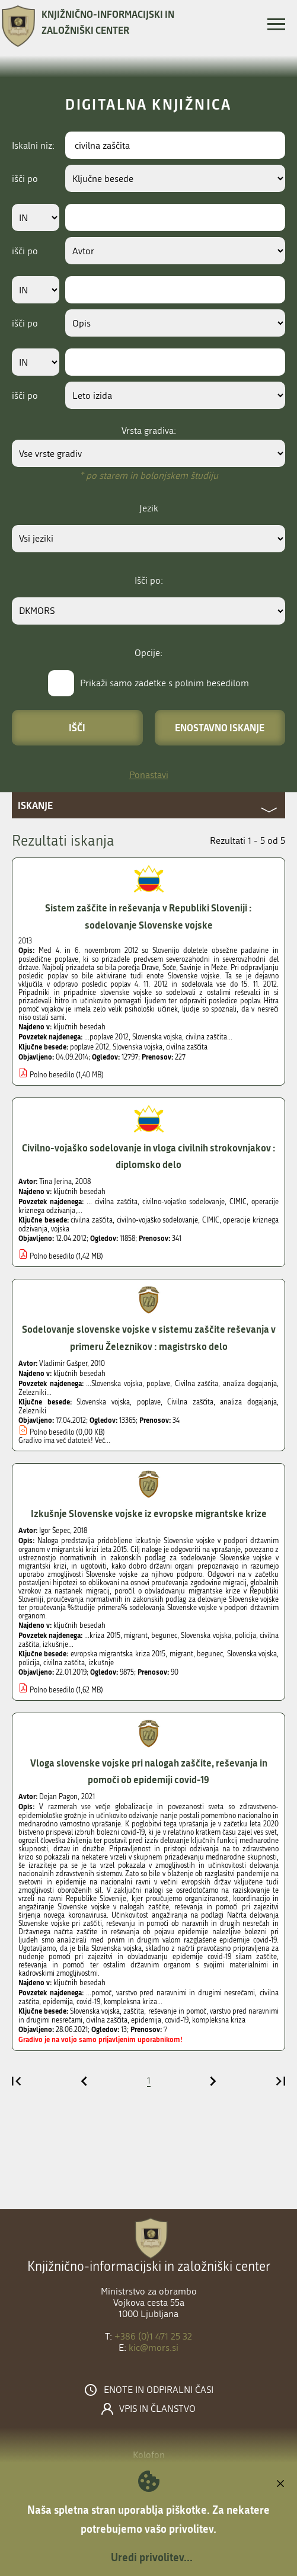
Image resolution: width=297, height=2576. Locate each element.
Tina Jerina (55, 1181)
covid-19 (177, 2020)
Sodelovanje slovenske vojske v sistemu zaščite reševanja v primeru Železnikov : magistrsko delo (149, 1337)
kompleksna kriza (218, 2020)
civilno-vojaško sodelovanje (158, 1220)
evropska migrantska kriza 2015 (118, 1654)
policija (29, 1663)
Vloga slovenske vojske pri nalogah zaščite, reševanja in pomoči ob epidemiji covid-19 (148, 1771)
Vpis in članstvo (157, 2409)
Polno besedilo (52, 1075)
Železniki (32, 1411)
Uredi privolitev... (152, 2557)
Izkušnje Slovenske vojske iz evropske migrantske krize (149, 1513)
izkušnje (101, 1663)
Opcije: (148, 652)
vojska (60, 1229)
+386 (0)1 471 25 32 (153, 2336)
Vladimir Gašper (63, 1363)
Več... (102, 1440)
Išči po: (149, 580)
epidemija (146, 2020)
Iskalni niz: (33, 145)
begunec (210, 1654)
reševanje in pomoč (177, 2011)
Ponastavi (148, 774)
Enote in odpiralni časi (158, 2390)
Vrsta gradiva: (149, 430)
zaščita (133, 2011)
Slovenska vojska (137, 1047)
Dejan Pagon (58, 1797)
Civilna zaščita (190, 1402)
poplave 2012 (89, 1047)
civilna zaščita (186, 1047)
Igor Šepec (54, 1531)
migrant (181, 1654)
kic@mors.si (153, 2347)
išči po (25, 178)
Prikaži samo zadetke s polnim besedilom (164, 683)
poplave (149, 1402)
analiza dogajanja (248, 1402)
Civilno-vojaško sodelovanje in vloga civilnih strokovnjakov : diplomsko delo (149, 1156)
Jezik (148, 508)
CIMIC (210, 1220)
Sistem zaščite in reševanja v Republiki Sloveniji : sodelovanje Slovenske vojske (148, 916)
